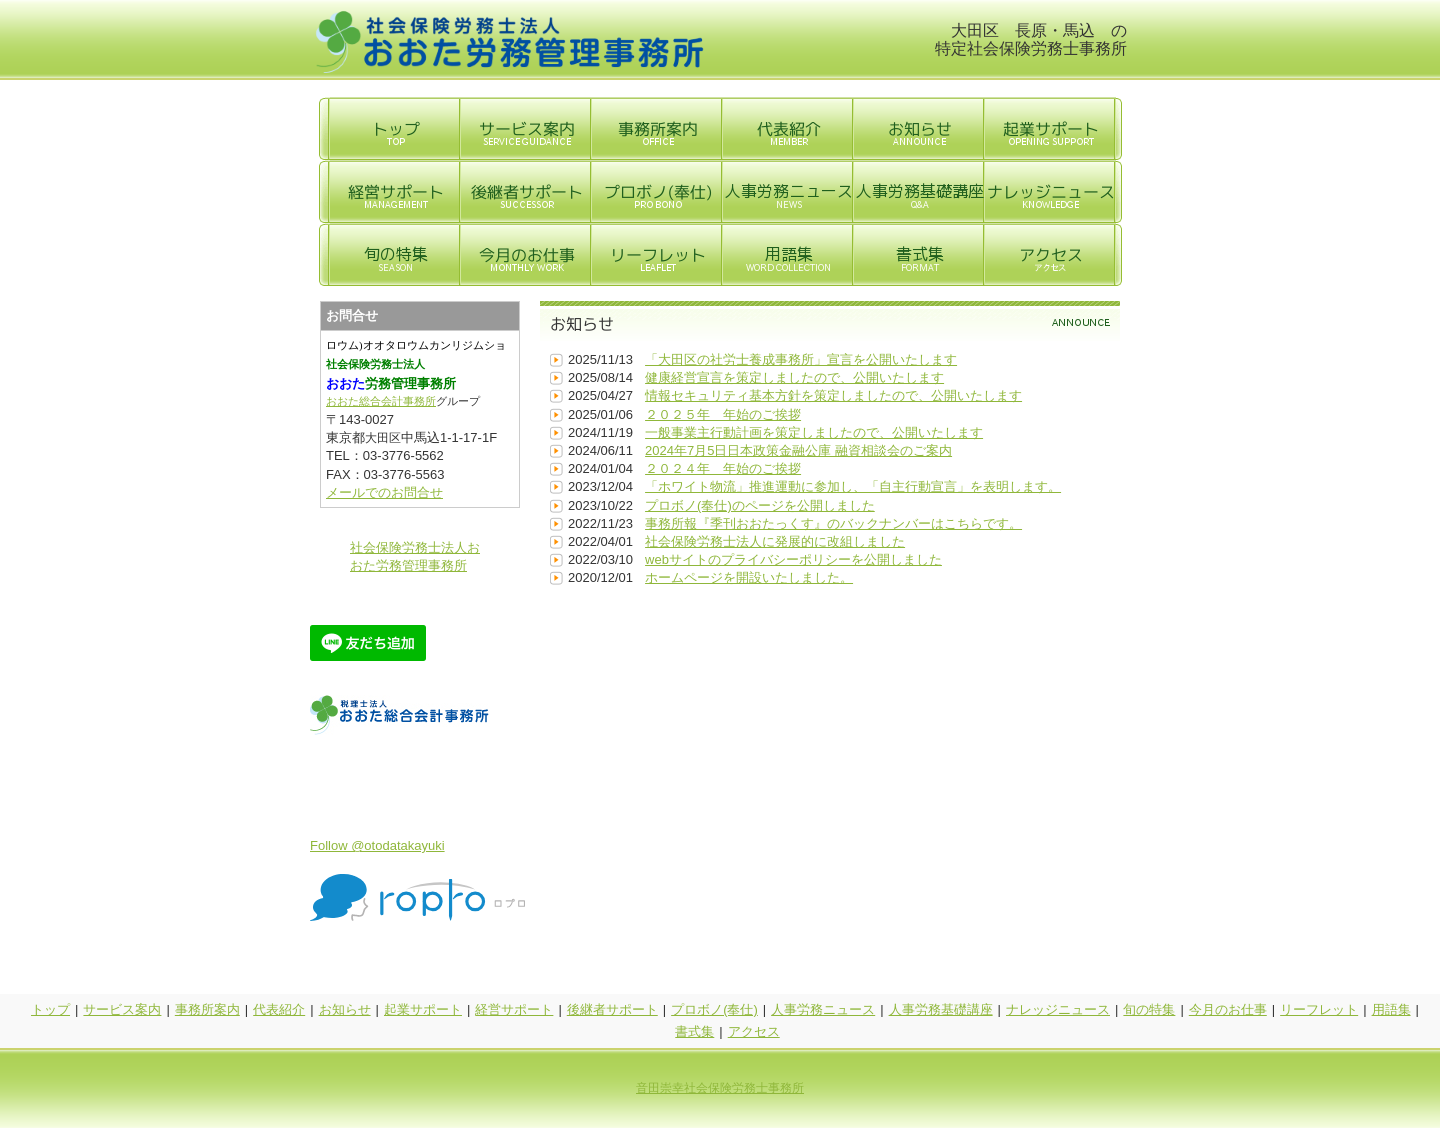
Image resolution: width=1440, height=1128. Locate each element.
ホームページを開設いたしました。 (749, 577)
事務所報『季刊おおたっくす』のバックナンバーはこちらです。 (833, 523)
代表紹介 (279, 1009)
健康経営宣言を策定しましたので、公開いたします (794, 377)
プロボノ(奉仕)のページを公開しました (760, 505)
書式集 (694, 1031)
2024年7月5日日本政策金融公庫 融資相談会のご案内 (798, 450)
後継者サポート (612, 1009)
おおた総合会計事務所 (381, 401)
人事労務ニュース (823, 1009)
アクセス (754, 1031)
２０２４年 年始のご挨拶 (723, 468)
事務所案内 (207, 1009)
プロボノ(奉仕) (714, 1009)
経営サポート (514, 1009)
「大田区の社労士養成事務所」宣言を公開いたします (801, 359)
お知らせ (345, 1009)
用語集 (1391, 1009)
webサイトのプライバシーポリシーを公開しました (793, 559)
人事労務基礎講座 (941, 1009)
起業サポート (423, 1009)
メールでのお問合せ (384, 492)
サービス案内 (122, 1009)
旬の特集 (1149, 1009)
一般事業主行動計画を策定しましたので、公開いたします (814, 432)
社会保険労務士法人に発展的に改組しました (775, 541)
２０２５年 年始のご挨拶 (723, 414)
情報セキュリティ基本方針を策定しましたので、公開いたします (833, 395)
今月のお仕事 (1228, 1009)
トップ (50, 1009)
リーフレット (1319, 1009)
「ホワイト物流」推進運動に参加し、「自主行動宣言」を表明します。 (853, 486)
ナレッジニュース (1058, 1009)
